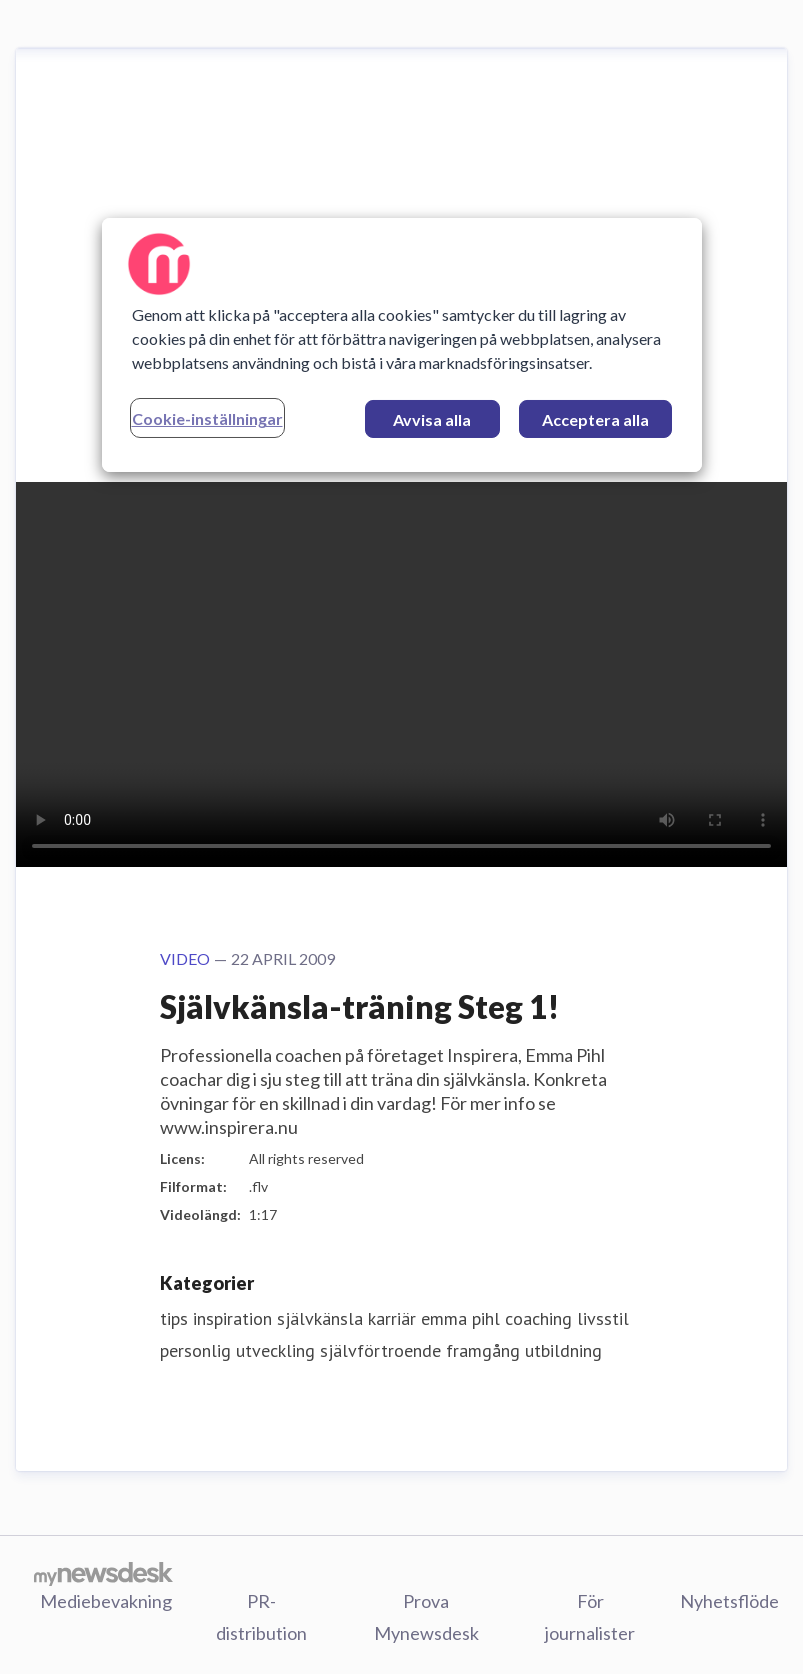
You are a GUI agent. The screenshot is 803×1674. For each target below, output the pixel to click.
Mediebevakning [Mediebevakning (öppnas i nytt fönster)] (106, 1601)
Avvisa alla (432, 419)
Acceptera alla (595, 419)
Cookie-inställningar (207, 418)
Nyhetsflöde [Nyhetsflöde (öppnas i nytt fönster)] (729, 1601)
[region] (402, 345)
